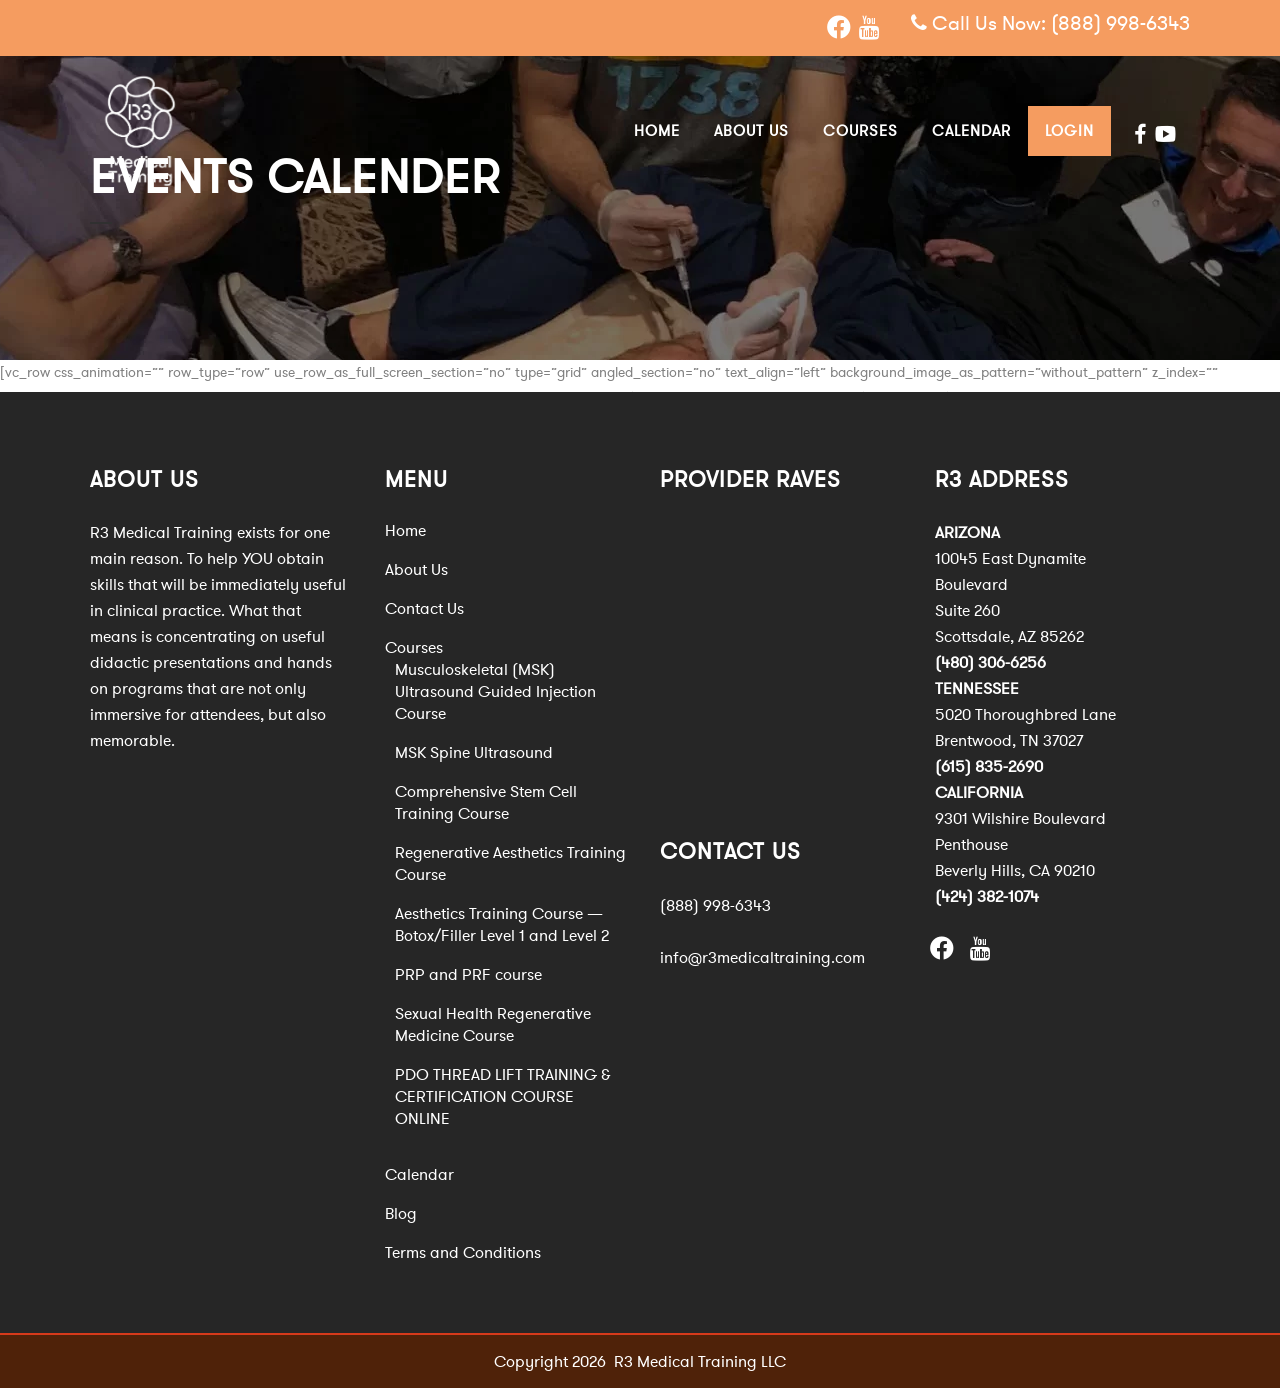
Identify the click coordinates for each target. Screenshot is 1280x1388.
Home (405, 531)
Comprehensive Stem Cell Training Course (486, 803)
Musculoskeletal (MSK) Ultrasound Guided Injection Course (495, 692)
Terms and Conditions (463, 1253)
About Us (416, 570)
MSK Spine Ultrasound (474, 753)
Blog (401, 1214)
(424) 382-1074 (987, 897)
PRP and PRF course (468, 975)
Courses (414, 648)
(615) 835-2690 (989, 767)
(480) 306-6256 (990, 663)
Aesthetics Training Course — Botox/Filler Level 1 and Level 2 (502, 925)
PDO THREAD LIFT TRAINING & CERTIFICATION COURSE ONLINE (503, 1097)
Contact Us (424, 609)
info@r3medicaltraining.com (762, 957)
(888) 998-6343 (1120, 24)
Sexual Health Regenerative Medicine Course (493, 1025)
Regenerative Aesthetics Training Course (510, 864)
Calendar (419, 1175)
